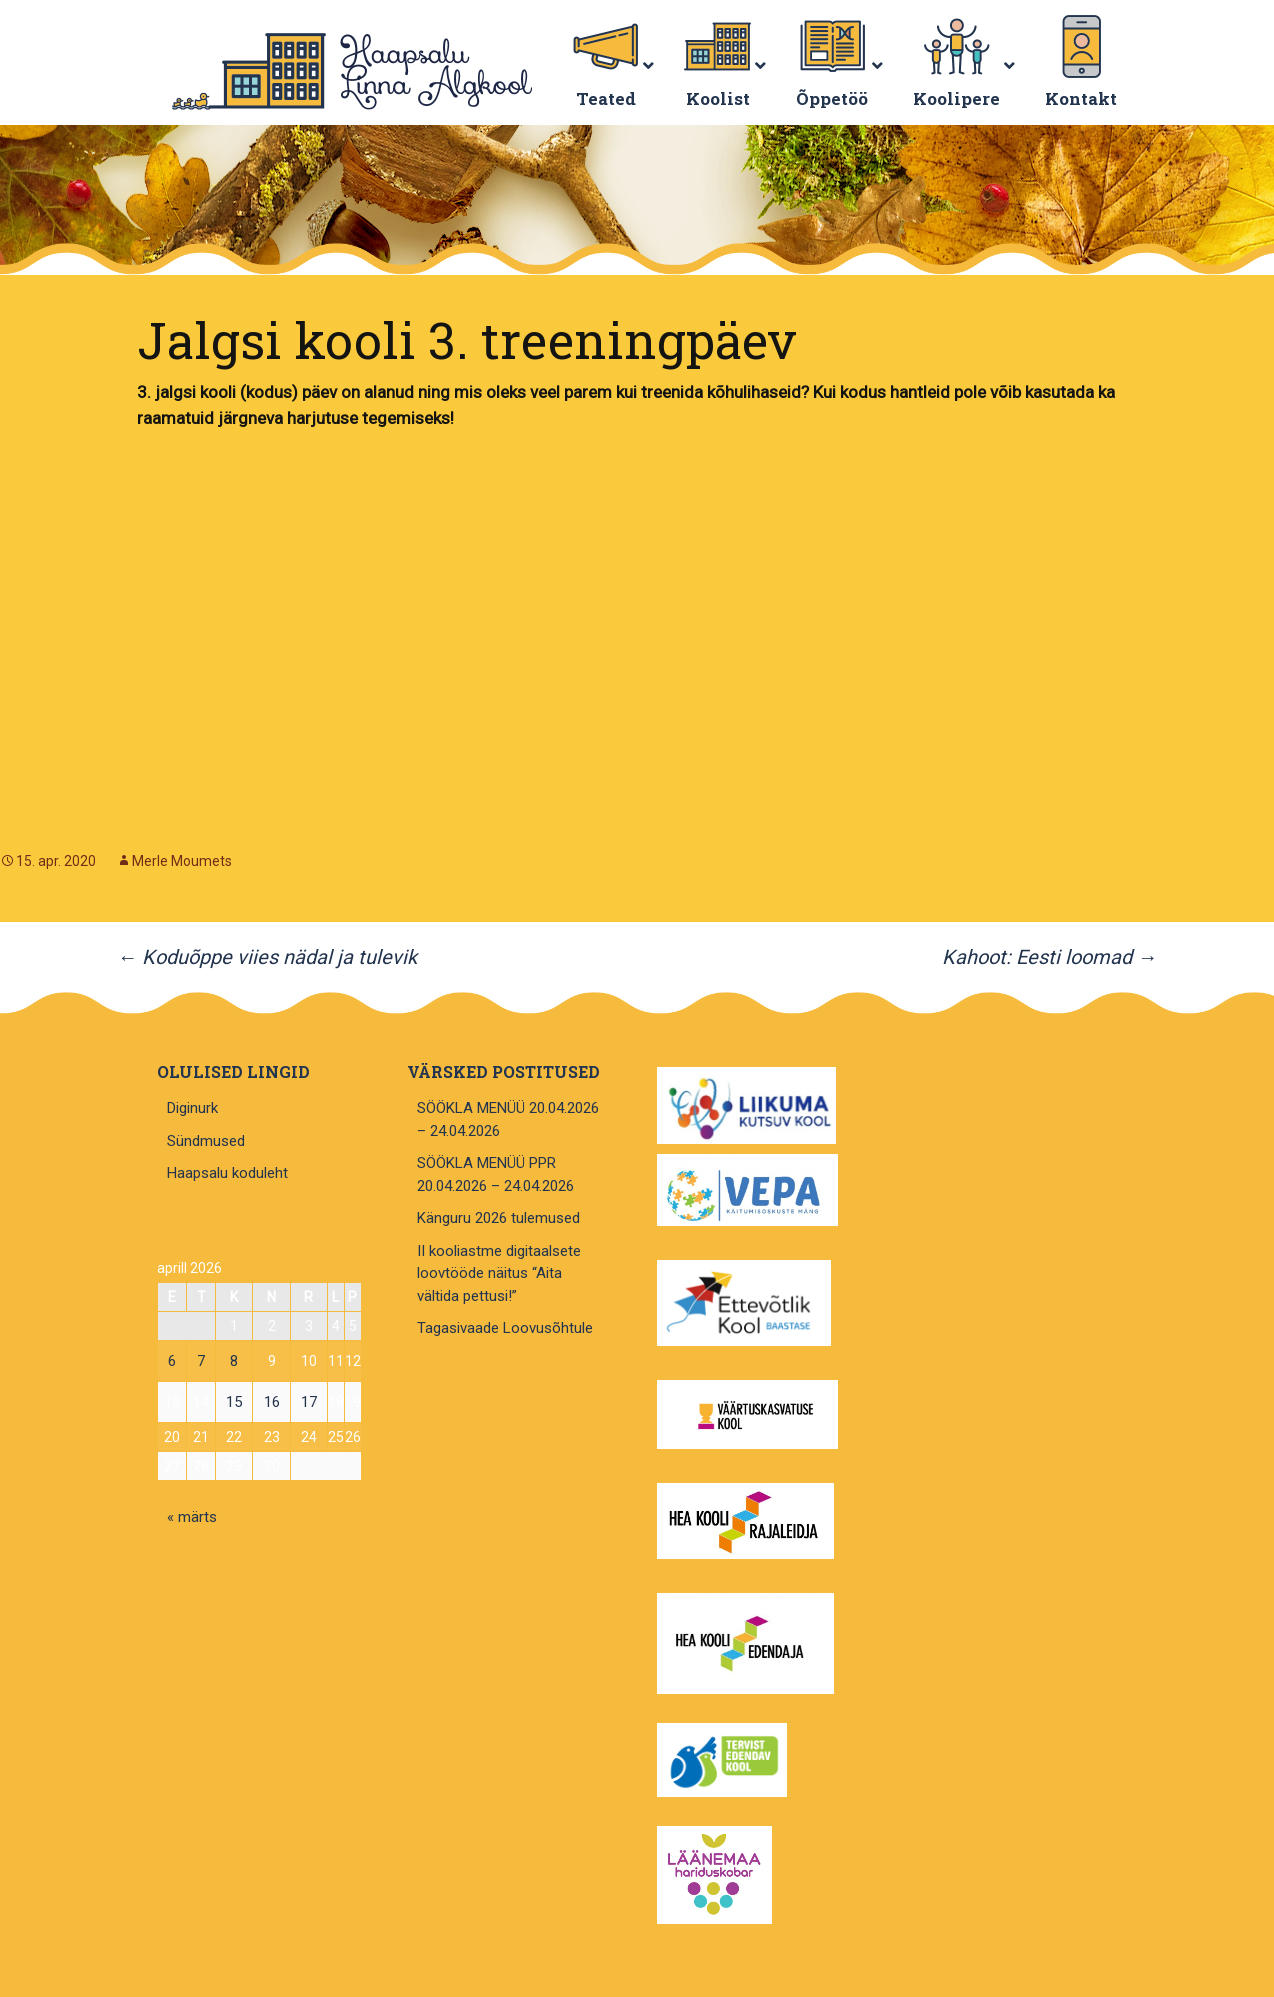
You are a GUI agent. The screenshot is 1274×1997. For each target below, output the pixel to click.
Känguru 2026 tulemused (498, 1218)
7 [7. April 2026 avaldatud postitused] (201, 1361)
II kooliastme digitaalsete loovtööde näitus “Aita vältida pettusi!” (499, 1273)
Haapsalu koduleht (227, 1173)
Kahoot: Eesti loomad (1049, 957)
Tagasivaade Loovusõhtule (505, 1328)
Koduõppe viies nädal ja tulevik (267, 957)
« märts (192, 1517)
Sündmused (206, 1141)
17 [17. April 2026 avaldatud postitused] (309, 1402)
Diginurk (192, 1108)
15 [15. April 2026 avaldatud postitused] (234, 1402)
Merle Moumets (182, 861)
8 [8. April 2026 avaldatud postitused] (234, 1361)
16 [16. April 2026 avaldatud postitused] (272, 1402)
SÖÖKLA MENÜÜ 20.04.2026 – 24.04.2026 (508, 1119)
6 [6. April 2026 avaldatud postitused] (172, 1361)
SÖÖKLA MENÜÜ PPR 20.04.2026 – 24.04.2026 (495, 1174)
